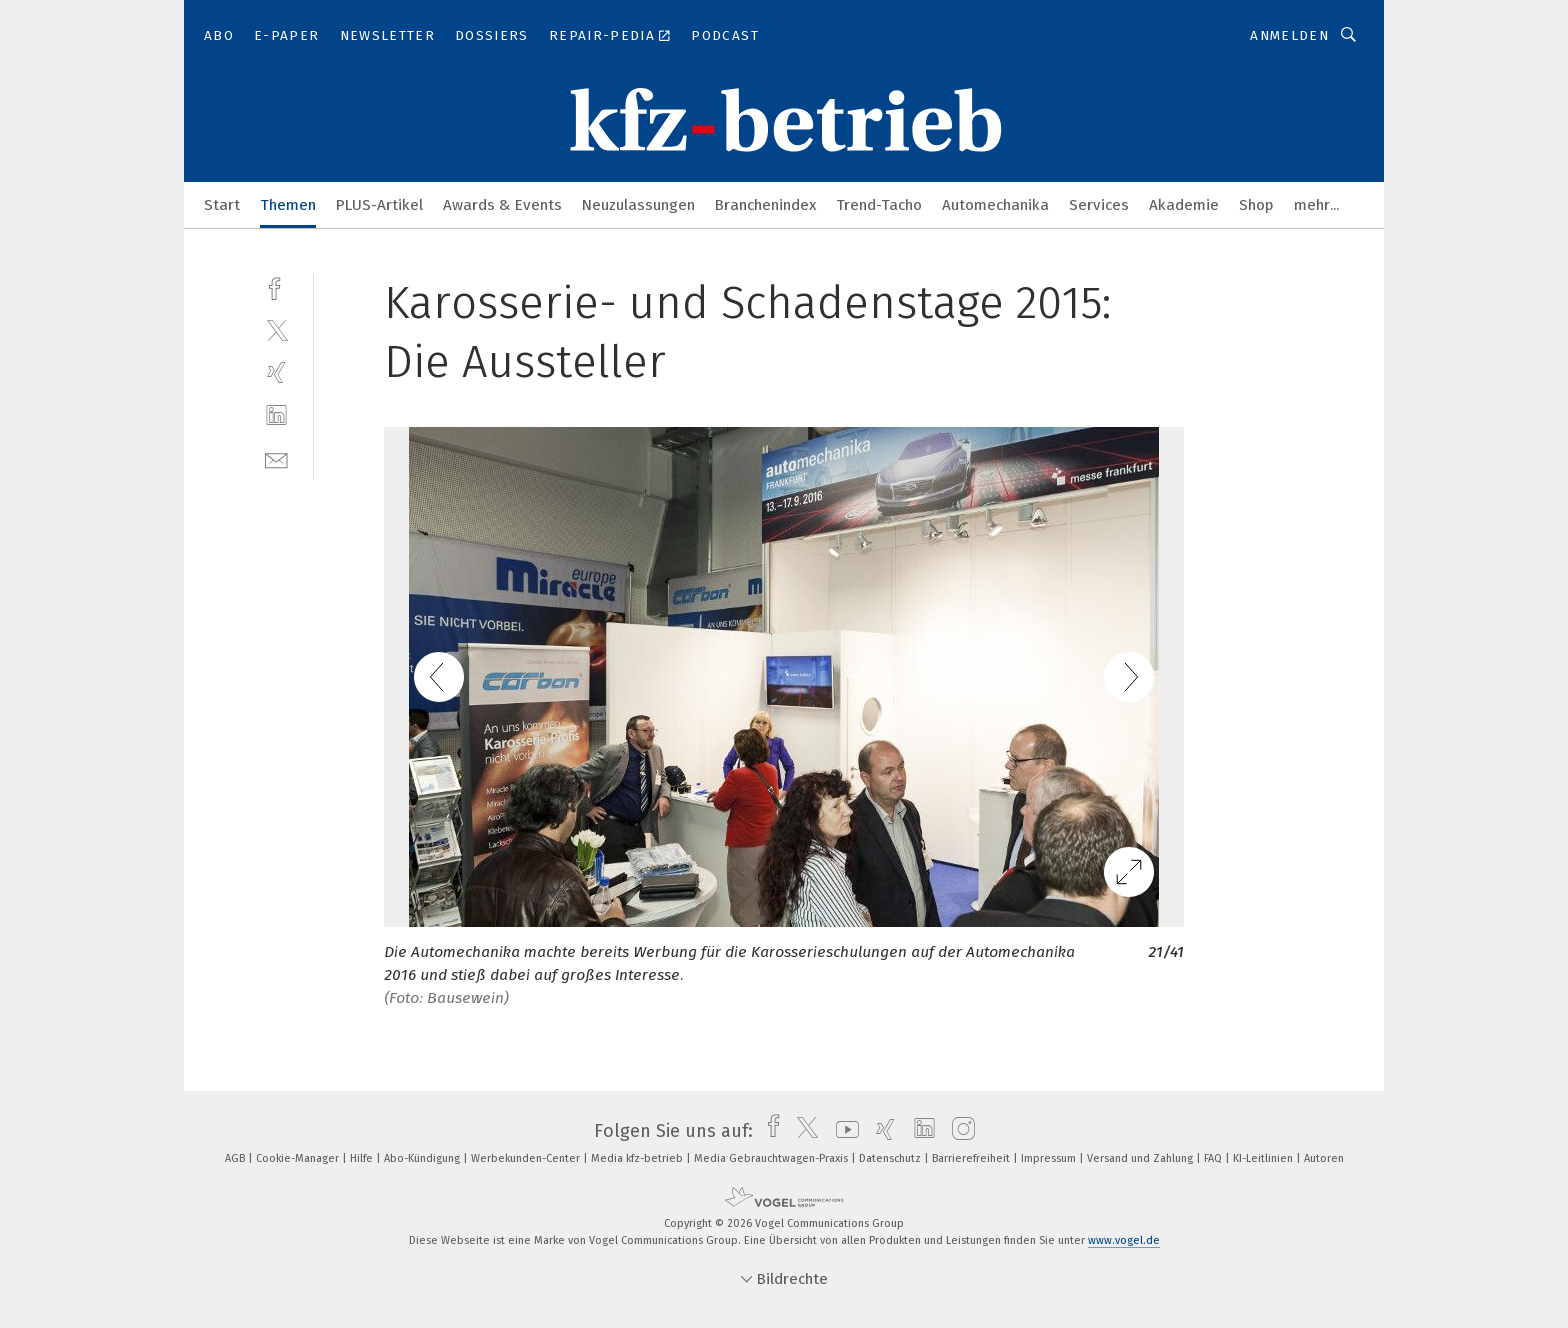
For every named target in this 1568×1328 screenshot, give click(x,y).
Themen (288, 205)
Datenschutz (891, 1158)
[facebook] (276, 286)
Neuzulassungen (638, 205)
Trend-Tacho (879, 205)
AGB (236, 1158)
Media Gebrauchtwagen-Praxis (772, 1158)
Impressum (1050, 1158)
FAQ (1214, 1158)
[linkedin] (276, 415)
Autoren (1324, 1158)
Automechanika (995, 205)
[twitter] (276, 329)
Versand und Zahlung (1141, 1158)
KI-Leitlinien (1264, 1158)
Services (1099, 205)
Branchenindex (765, 205)
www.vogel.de (1124, 1240)
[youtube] (842, 1131)
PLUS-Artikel (379, 205)
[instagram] (958, 1131)
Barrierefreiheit (972, 1158)
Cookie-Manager (299, 1158)
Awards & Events (502, 205)
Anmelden (1289, 35)
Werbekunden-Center (527, 1158)
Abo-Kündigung (423, 1158)
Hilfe (363, 1158)
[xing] (276, 372)
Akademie (1184, 205)
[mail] (276, 458)
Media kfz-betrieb (638, 1158)
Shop (1256, 205)
